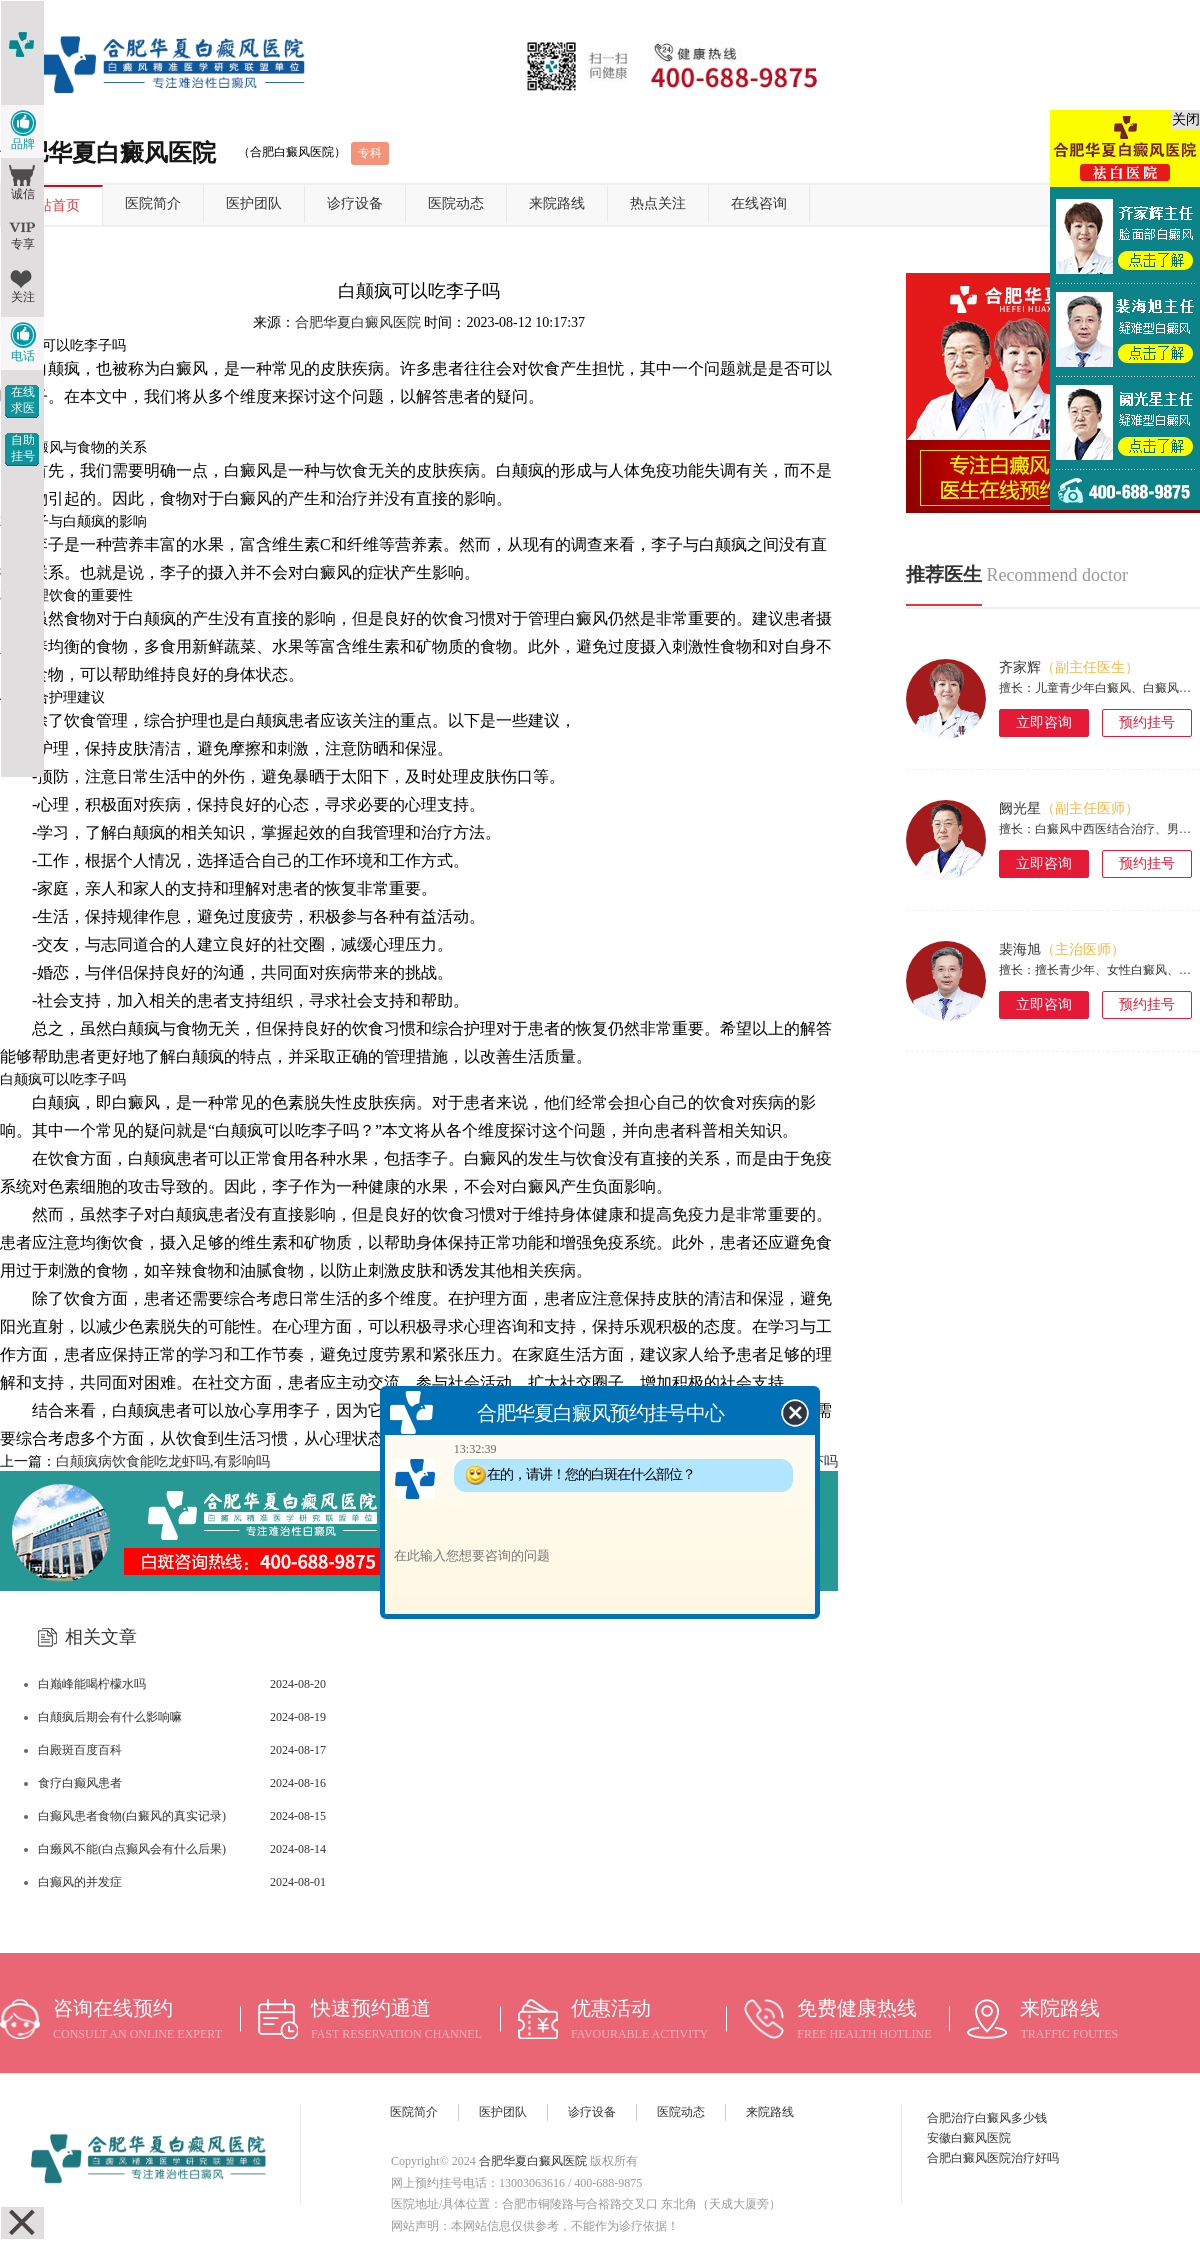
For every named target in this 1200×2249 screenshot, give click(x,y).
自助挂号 (23, 448)
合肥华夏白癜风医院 (358, 322)
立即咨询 (1044, 722)
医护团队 (254, 203)
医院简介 (153, 203)
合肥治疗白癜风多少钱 (987, 2118)
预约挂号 (1147, 722)
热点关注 (658, 203)
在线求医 (23, 400)
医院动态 (456, 203)
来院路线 (557, 203)
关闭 (1186, 119)
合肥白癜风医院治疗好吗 (993, 2158)
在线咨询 (759, 203)
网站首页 (52, 205)
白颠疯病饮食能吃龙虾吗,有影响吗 (163, 1461)
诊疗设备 (355, 203)
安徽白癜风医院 (969, 2138)
